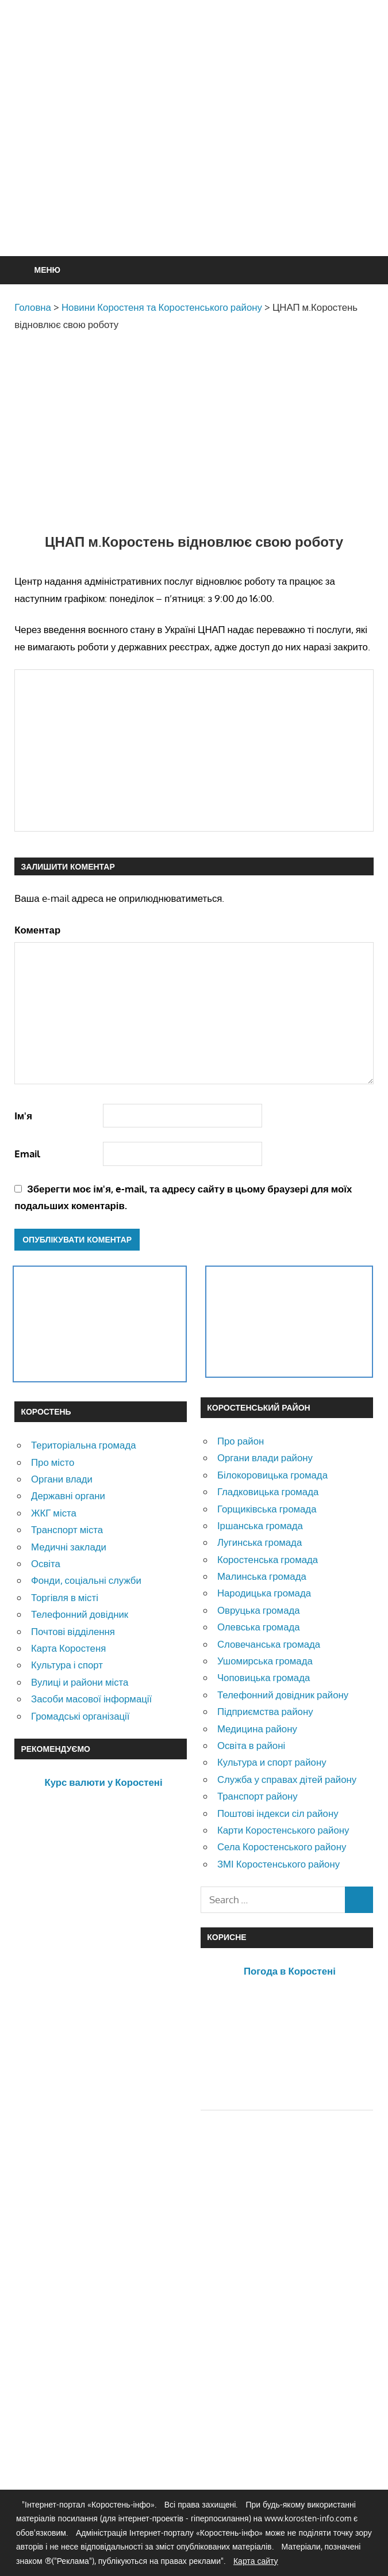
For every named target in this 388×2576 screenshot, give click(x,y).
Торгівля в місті (64, 1597)
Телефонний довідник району (282, 1695)
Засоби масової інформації (91, 1699)
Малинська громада (261, 1576)
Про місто (52, 1462)
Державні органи (68, 1495)
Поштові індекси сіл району (278, 1813)
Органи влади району (265, 1457)
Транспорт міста (67, 1529)
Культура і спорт (67, 1665)
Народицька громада (264, 1593)
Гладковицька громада (267, 1491)
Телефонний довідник (79, 1614)
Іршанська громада (260, 1525)
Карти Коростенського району (283, 1830)
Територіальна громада (83, 1445)
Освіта (45, 1563)
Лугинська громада (259, 1542)
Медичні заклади (68, 1547)
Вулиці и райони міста (79, 1682)
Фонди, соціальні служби (86, 1580)
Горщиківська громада (267, 1509)
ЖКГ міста (53, 1513)
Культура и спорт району (271, 1762)
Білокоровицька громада (272, 1475)
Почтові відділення (73, 1631)
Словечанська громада (268, 1644)
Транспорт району (257, 1796)
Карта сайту (255, 2561)
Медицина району (257, 1729)
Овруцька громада (258, 1610)
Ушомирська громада (265, 1661)
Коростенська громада (267, 1559)
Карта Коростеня (68, 1648)
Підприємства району (265, 1711)
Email (27, 1154)
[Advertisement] (200, 156)
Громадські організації (80, 1716)
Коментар (37, 930)
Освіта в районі (251, 1745)
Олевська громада (258, 1627)
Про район (240, 1441)
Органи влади (62, 1479)
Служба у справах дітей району (286, 1779)
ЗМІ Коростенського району (278, 1864)
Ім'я (23, 1116)
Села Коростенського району (281, 1846)
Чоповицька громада (263, 1677)
